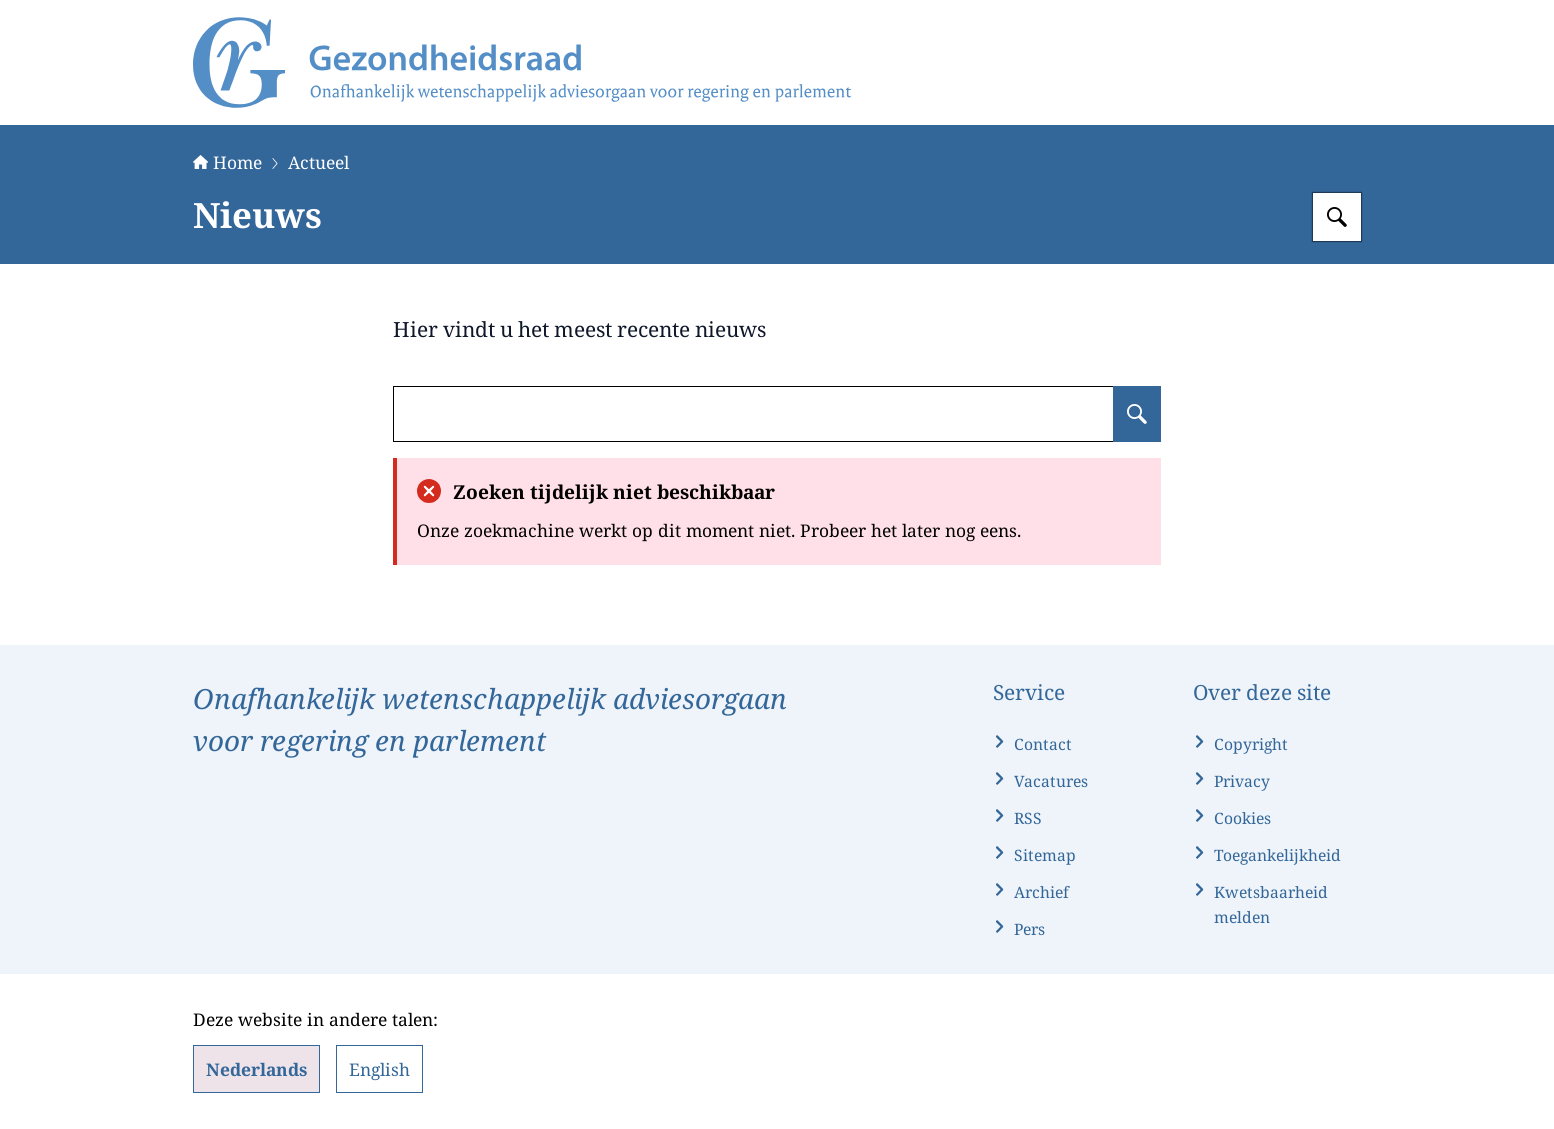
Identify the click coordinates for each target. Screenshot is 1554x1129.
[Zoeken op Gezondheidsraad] (1337, 217)
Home (227, 162)
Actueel (318, 162)
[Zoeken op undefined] (1137, 414)
